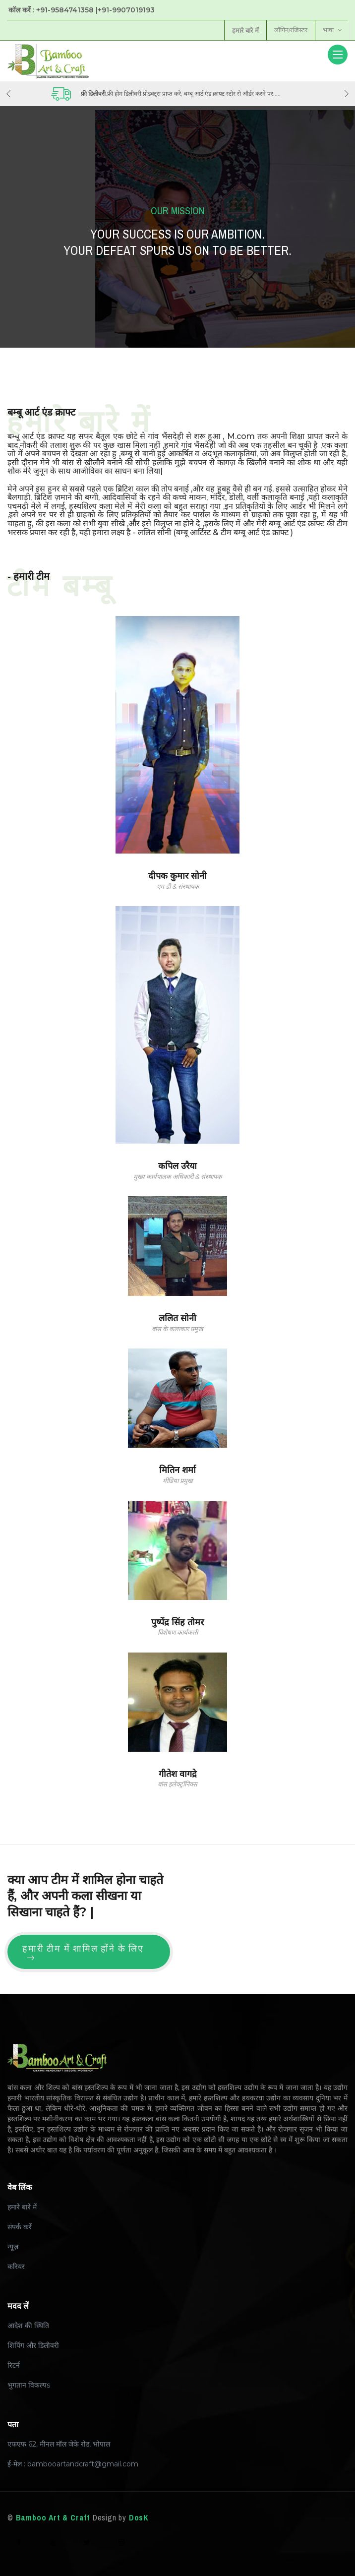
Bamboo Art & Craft (53, 2517)
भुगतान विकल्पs (28, 2385)
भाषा (332, 30)
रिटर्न (13, 2365)
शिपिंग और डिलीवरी (33, 2345)
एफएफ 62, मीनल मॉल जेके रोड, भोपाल (58, 2444)
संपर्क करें (19, 2226)
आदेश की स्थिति (28, 2325)
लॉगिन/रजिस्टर (290, 30)
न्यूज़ (12, 2246)
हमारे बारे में (22, 2207)
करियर (16, 2266)
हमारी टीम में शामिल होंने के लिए (83, 1952)
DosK (138, 2517)
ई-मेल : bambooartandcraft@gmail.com (72, 2463)
